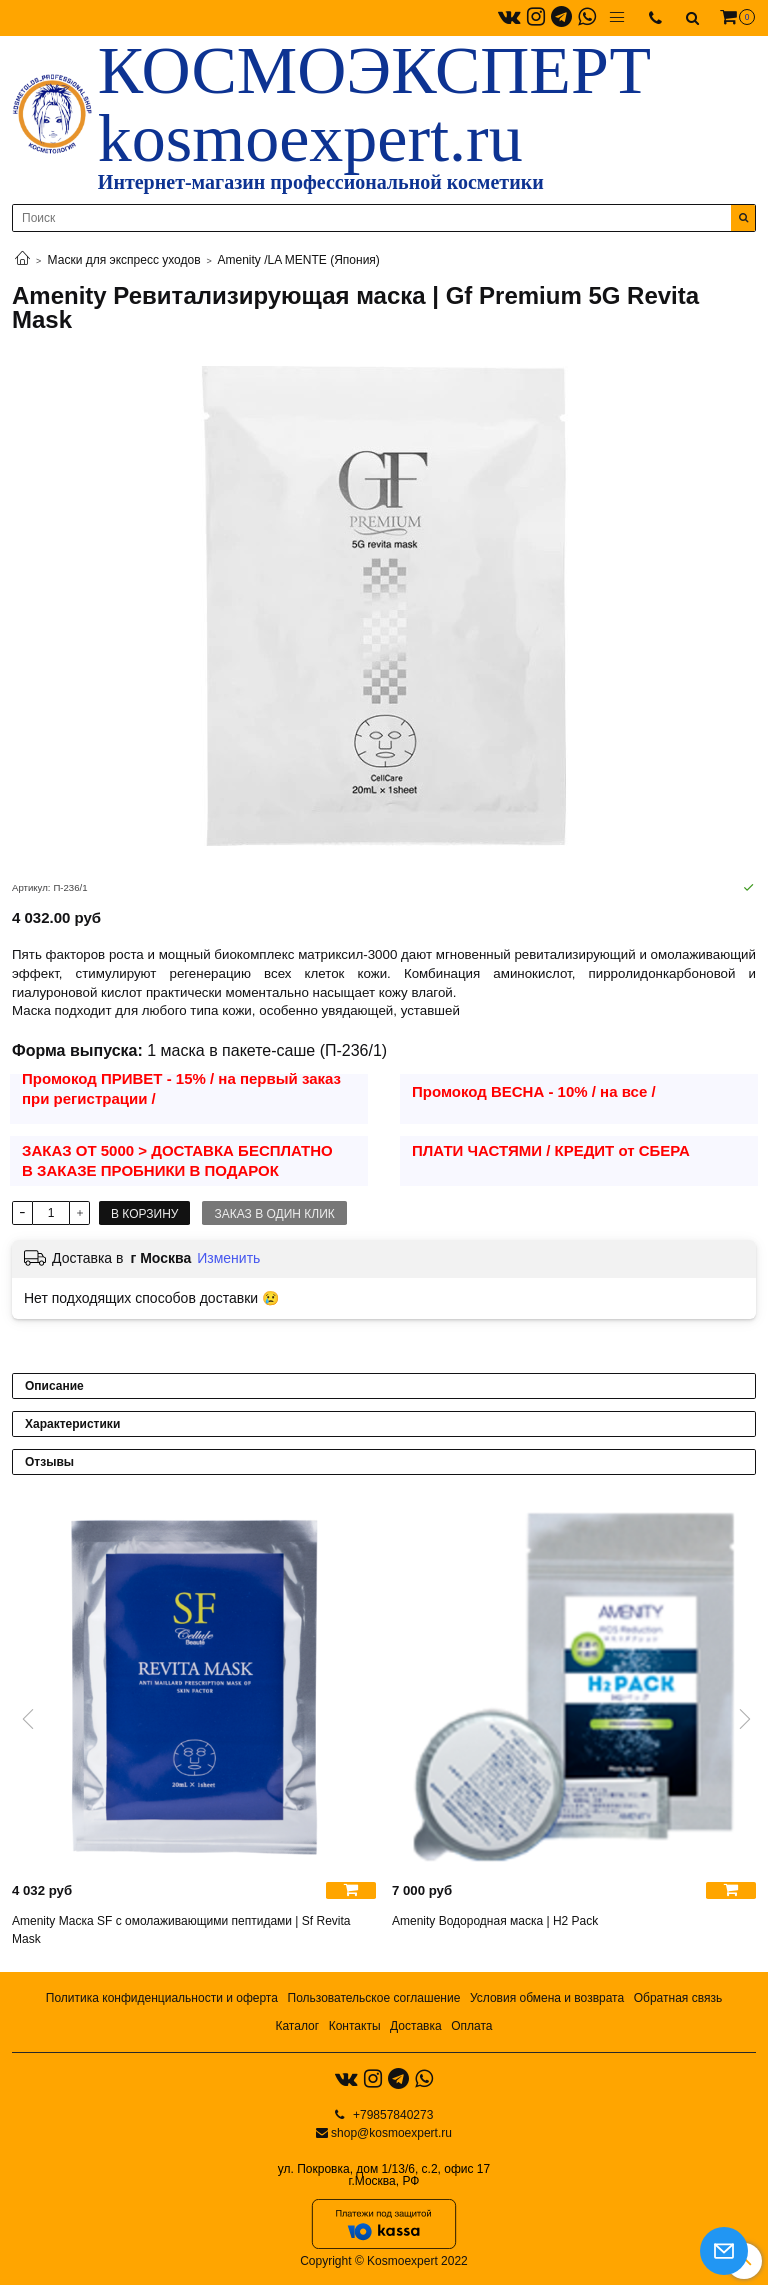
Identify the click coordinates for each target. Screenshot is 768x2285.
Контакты (355, 2026)
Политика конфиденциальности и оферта (162, 1998)
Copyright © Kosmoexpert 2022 (384, 2261)
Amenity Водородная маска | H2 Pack (495, 1921)
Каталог (297, 2026)
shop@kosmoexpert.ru (391, 2133)
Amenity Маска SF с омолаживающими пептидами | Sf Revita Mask (181, 1930)
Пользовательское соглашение (374, 1998)
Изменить (228, 1258)
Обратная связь (678, 1998)
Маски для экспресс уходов (124, 260)
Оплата (471, 2026)
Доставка (416, 2026)
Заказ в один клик (274, 1214)
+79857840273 (392, 2115)
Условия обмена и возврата (547, 1998)
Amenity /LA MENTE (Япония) (299, 260)
